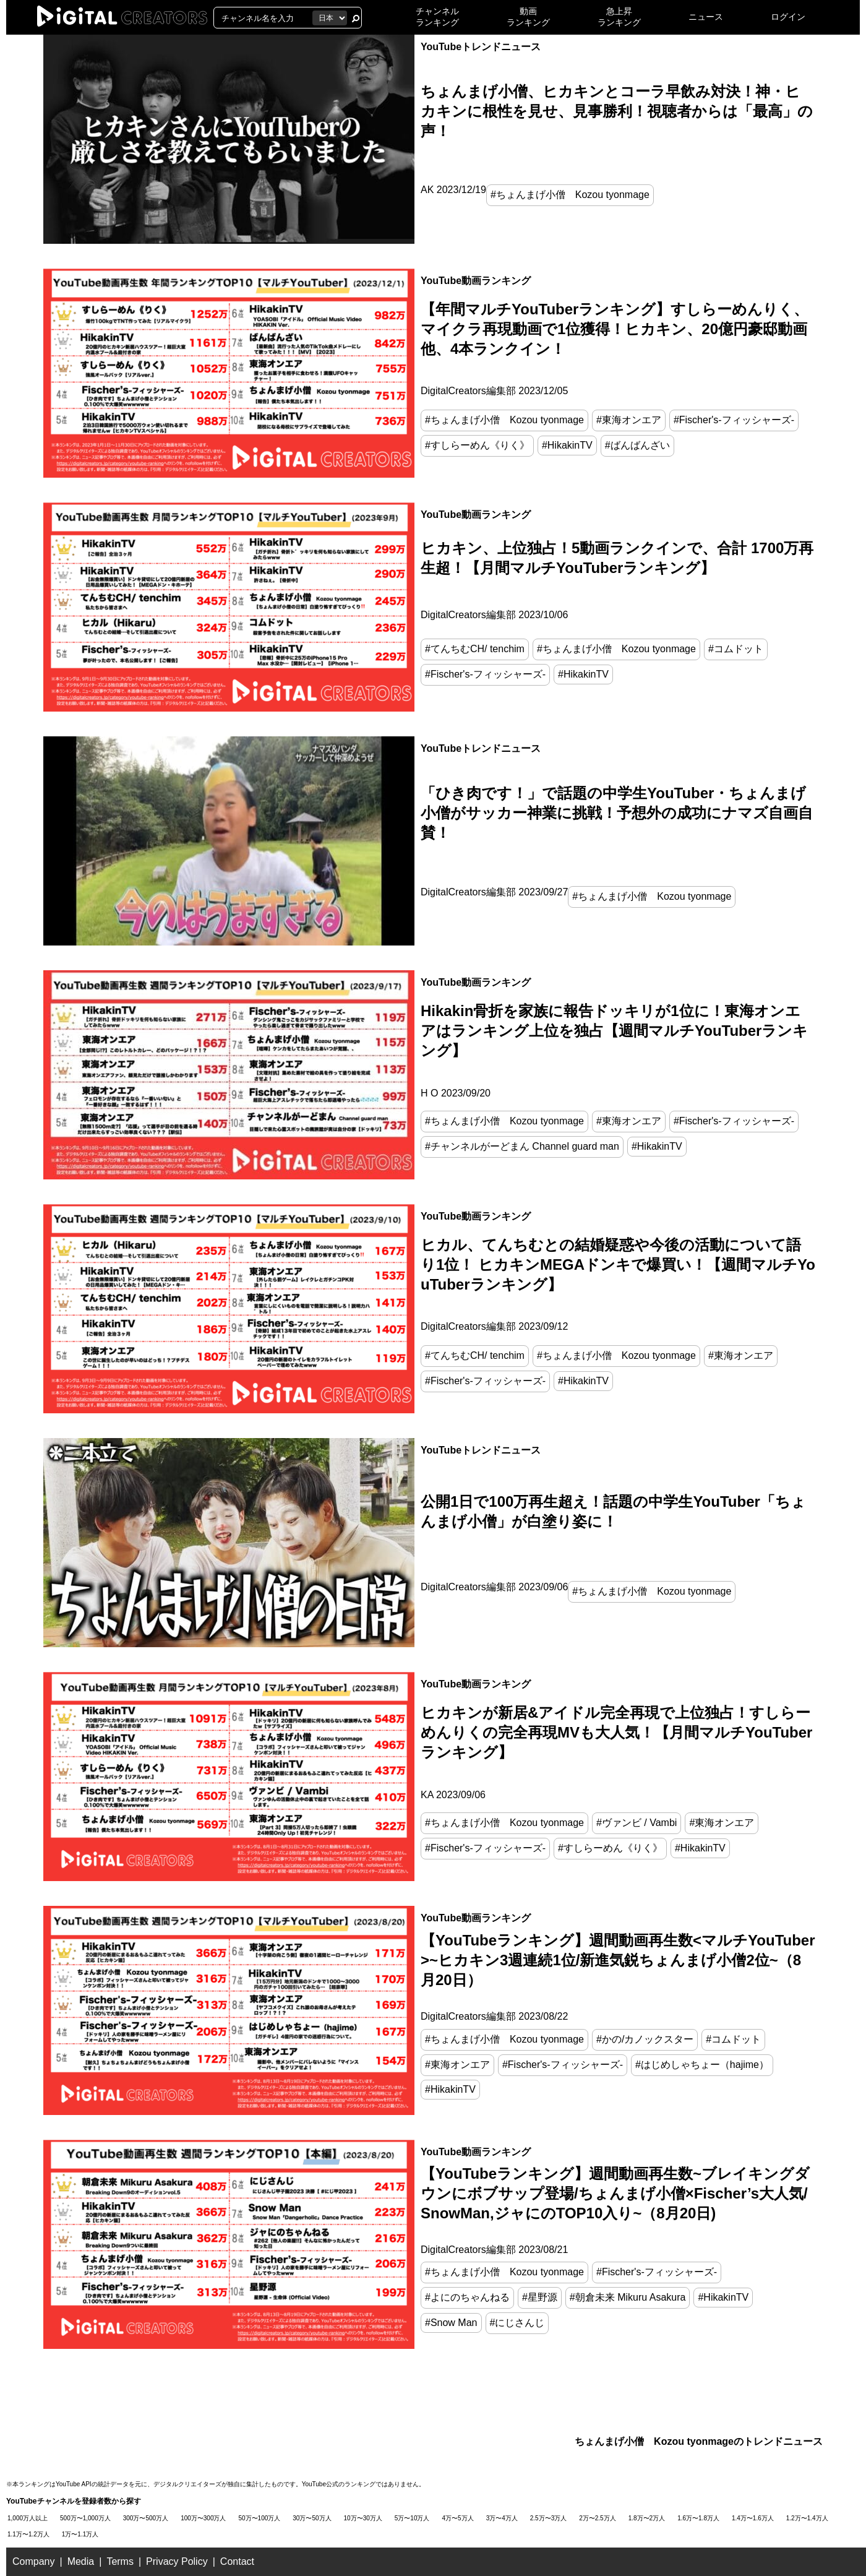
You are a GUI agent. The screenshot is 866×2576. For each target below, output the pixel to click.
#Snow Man (451, 2322)
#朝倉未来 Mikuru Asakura (628, 2297)
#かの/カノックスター (644, 2039)
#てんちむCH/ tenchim (475, 649)
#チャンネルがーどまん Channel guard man (522, 1146)
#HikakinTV (567, 445)
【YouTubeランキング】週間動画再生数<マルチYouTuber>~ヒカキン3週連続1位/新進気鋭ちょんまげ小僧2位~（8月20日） (618, 1960)
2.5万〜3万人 (548, 2518)
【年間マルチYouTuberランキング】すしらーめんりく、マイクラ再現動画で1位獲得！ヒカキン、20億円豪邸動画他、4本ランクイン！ (614, 329)
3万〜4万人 (502, 2518)
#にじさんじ (517, 2322)
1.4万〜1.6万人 (753, 2518)
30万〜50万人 (312, 2518)
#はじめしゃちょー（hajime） (702, 2064)
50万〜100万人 (260, 2518)
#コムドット (735, 649)
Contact (237, 2561)
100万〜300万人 (203, 2518)
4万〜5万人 (458, 2518)
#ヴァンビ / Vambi (636, 1822)
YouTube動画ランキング (476, 280)
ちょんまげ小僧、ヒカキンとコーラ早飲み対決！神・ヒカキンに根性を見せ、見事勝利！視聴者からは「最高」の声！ (617, 111)
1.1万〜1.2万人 (28, 2534)
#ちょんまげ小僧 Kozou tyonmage (570, 194)
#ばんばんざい (637, 445)
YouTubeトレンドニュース (481, 46)
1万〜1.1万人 (80, 2534)
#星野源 (539, 2297)
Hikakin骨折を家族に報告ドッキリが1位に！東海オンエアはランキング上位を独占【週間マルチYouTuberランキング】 (614, 1030)
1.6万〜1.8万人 (698, 2518)
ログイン (788, 17)
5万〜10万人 (412, 2518)
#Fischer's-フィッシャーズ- (734, 420)
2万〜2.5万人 (597, 2518)
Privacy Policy (177, 2561)
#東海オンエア (628, 420)
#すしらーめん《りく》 (477, 445)
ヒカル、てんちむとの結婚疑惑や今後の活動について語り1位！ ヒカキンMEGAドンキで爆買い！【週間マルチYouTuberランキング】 (618, 1264)
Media (81, 2561)
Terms (120, 2561)
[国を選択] (329, 18)
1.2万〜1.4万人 (807, 2518)
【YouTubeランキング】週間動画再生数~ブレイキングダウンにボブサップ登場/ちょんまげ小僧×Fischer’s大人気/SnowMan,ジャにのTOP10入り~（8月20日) (615, 2193)
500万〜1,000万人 (85, 2518)
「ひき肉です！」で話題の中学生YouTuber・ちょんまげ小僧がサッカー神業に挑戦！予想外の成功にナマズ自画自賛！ (617, 813)
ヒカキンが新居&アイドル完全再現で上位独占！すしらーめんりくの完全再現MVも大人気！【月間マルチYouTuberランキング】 (616, 1732)
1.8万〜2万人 (646, 2518)
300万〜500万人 (145, 2518)
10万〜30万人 (363, 2518)
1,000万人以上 (27, 2518)
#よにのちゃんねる (467, 2297)
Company (33, 2561)
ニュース (705, 17)
